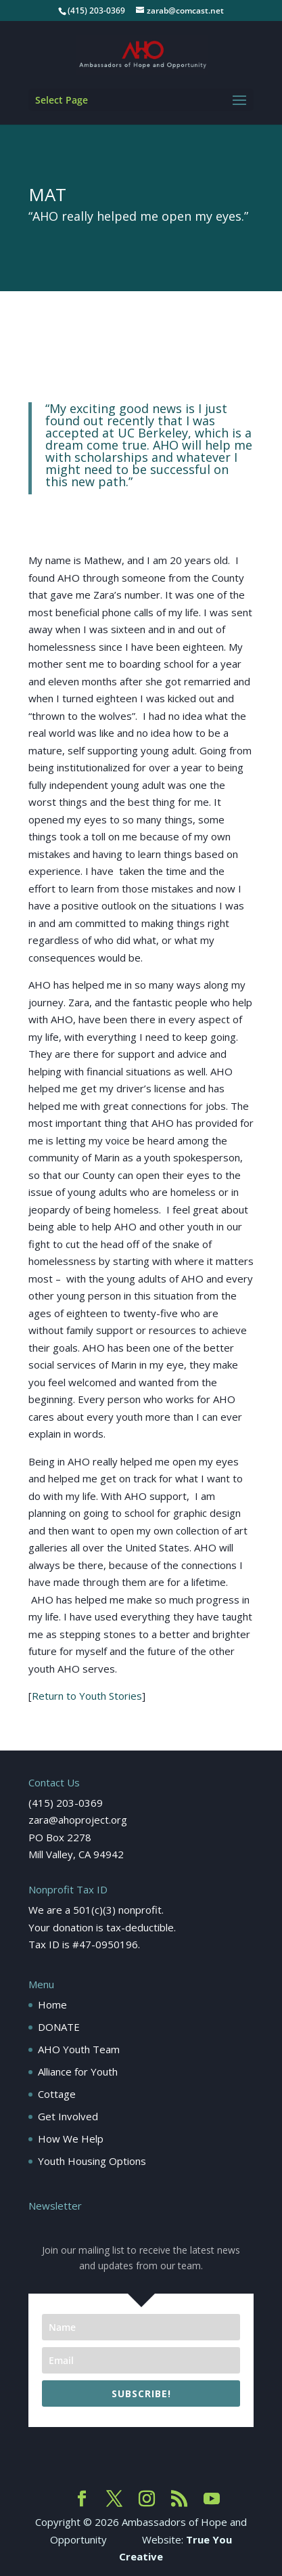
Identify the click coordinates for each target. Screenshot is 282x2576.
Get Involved (68, 2116)
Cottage (57, 2094)
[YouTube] (212, 2499)
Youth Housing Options (92, 2161)
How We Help (70, 2138)
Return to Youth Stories (87, 1695)
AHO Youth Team (79, 2049)
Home (52, 2004)
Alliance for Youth (78, 2071)
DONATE (59, 2027)
